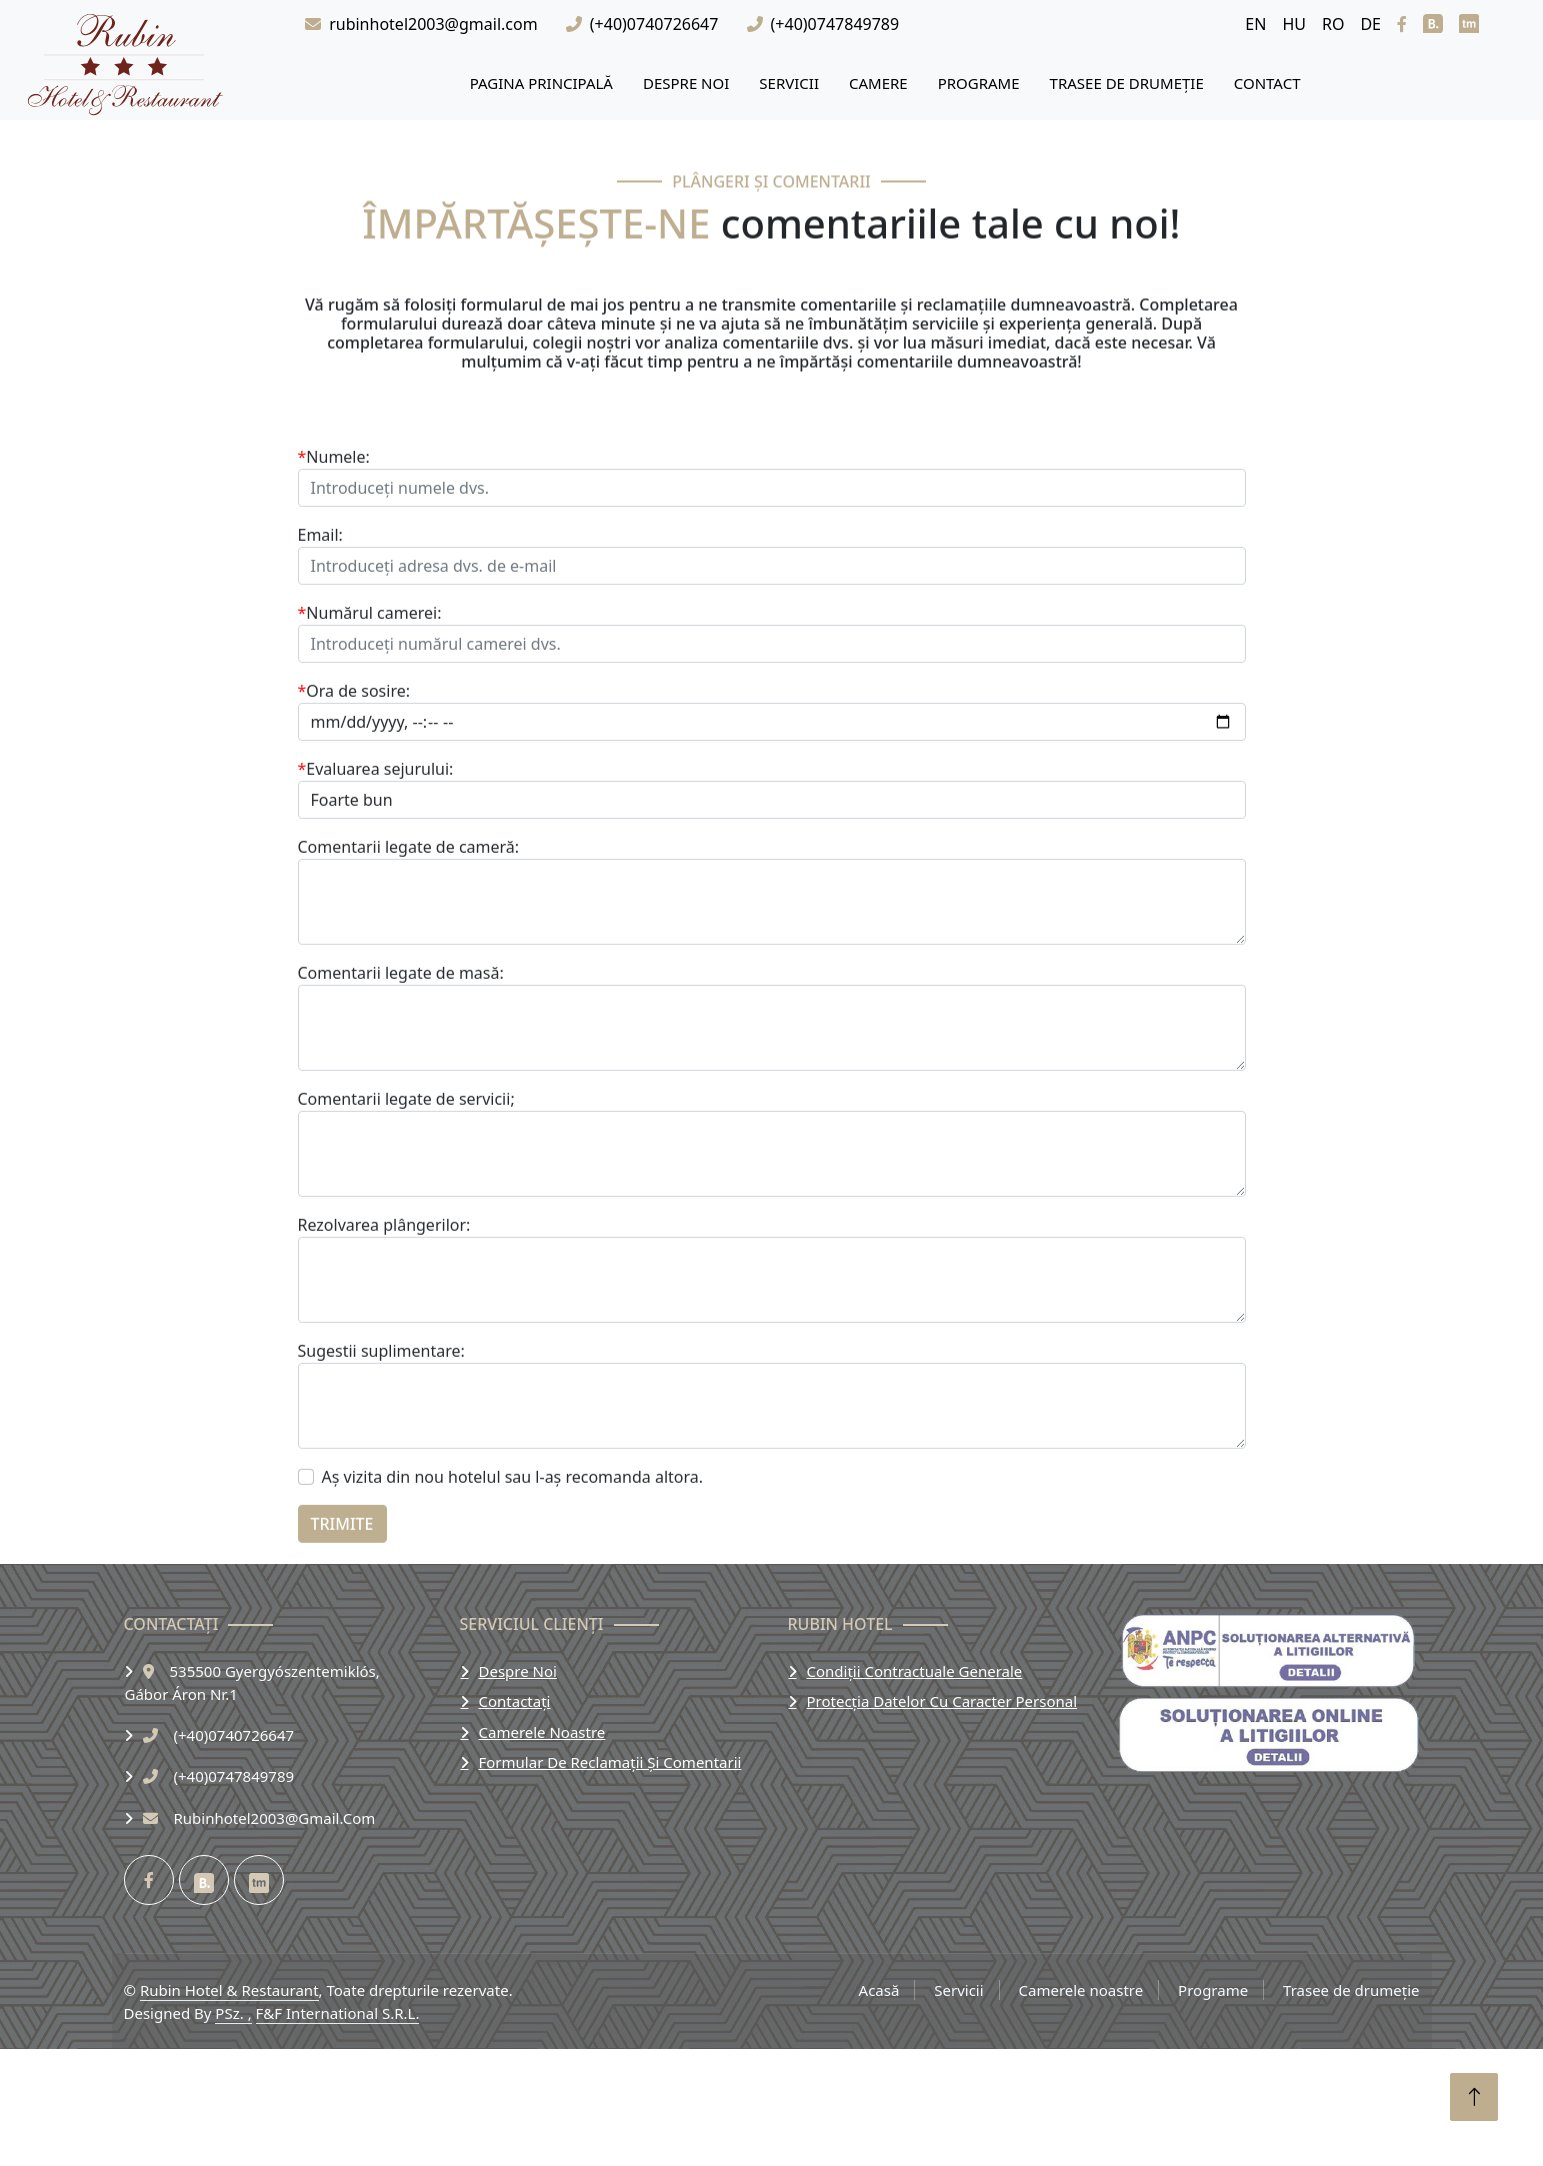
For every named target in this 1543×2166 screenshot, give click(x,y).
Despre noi (518, 1671)
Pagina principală (541, 83)
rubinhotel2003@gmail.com (433, 24)
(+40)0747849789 (835, 24)
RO (1333, 24)
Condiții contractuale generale (915, 1671)
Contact (1267, 83)
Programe (979, 83)
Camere (878, 83)
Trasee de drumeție (1127, 83)
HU (1294, 24)
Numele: (334, 556)
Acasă (879, 1990)
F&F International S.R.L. (338, 2013)
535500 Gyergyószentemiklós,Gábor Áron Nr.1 (252, 1683)
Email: (320, 634)
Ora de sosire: (354, 790)
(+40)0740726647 (654, 24)
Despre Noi (686, 83)
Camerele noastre (542, 1732)
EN (1255, 24)
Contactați (515, 1701)
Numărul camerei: (370, 712)
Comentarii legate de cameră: (409, 946)
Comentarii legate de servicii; (406, 1198)
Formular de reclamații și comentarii (610, 1762)
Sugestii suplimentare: (381, 1450)
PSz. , (233, 2013)
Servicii (789, 83)
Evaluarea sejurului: (376, 868)
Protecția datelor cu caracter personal (942, 1701)
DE (1370, 24)
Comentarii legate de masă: (401, 1072)
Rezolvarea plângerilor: (384, 1324)
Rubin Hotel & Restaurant (229, 1990)
